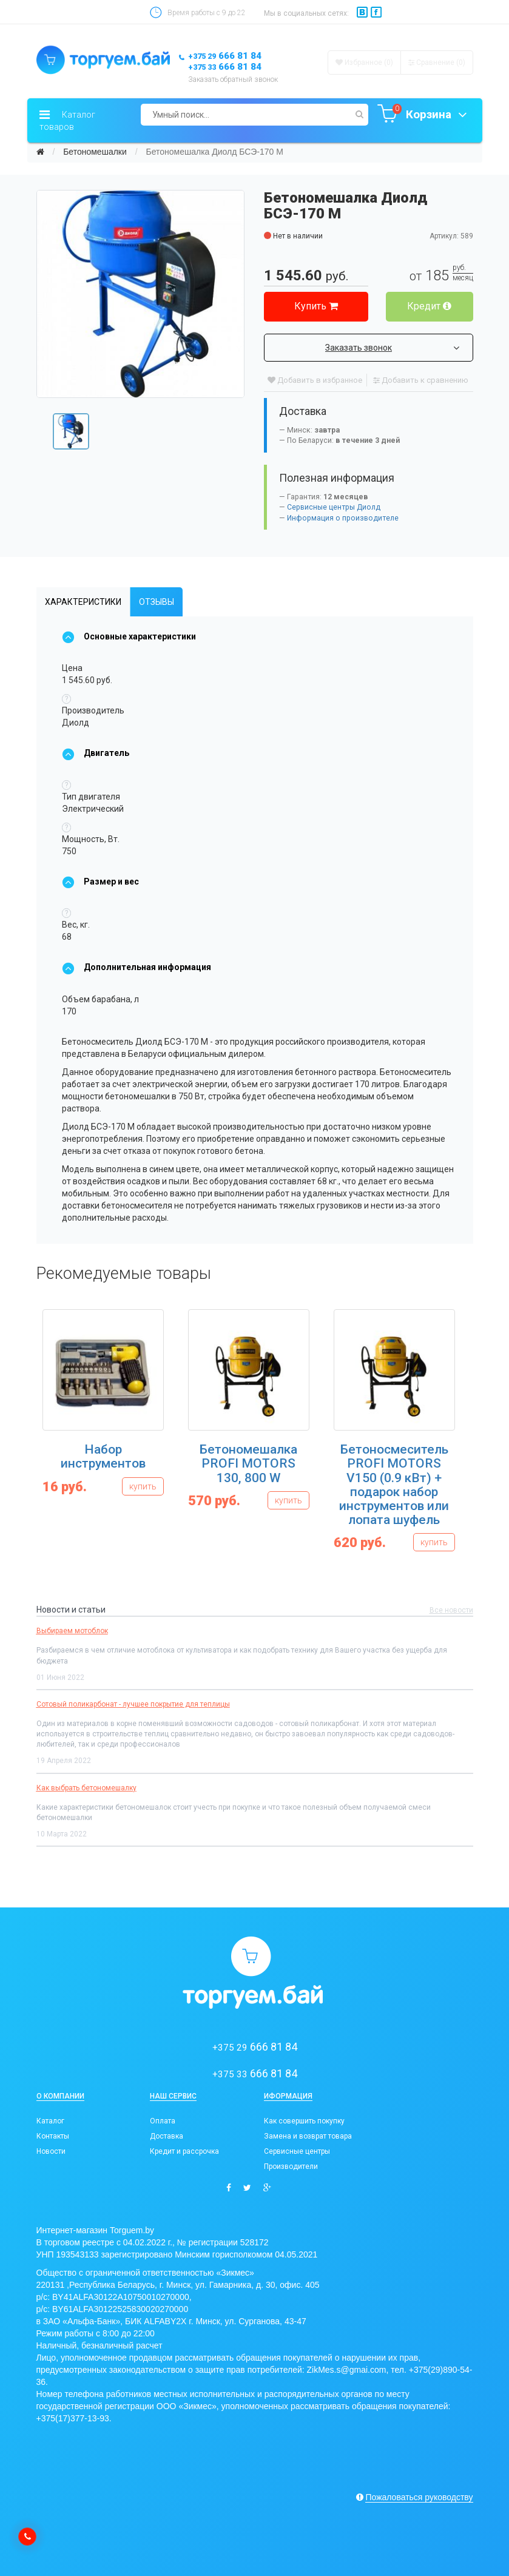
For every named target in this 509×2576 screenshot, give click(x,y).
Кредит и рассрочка (184, 2151)
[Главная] (40, 152)
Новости (51, 2151)
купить (143, 1486)
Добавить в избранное (315, 380)
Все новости (451, 1610)
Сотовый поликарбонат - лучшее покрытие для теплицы (133, 1704)
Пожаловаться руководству (419, 2497)
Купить (316, 306)
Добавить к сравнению (420, 380)
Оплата (162, 2121)
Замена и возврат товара (308, 2136)
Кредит (429, 306)
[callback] (27, 2536)
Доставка (166, 2136)
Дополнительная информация (136, 967)
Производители (291, 2166)
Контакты (52, 2136)
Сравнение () (436, 62)
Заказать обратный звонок (233, 79)
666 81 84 (224, 55)
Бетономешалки (95, 152)
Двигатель (95, 753)
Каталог (50, 2121)
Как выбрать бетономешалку (86, 1788)
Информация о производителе (343, 518)
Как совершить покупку (304, 2121)
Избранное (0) (364, 62)
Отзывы (156, 602)
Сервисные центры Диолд (333, 507)
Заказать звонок (392, 347)
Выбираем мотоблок (72, 1631)
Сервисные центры (297, 2151)
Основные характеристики (129, 636)
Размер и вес (100, 881)
